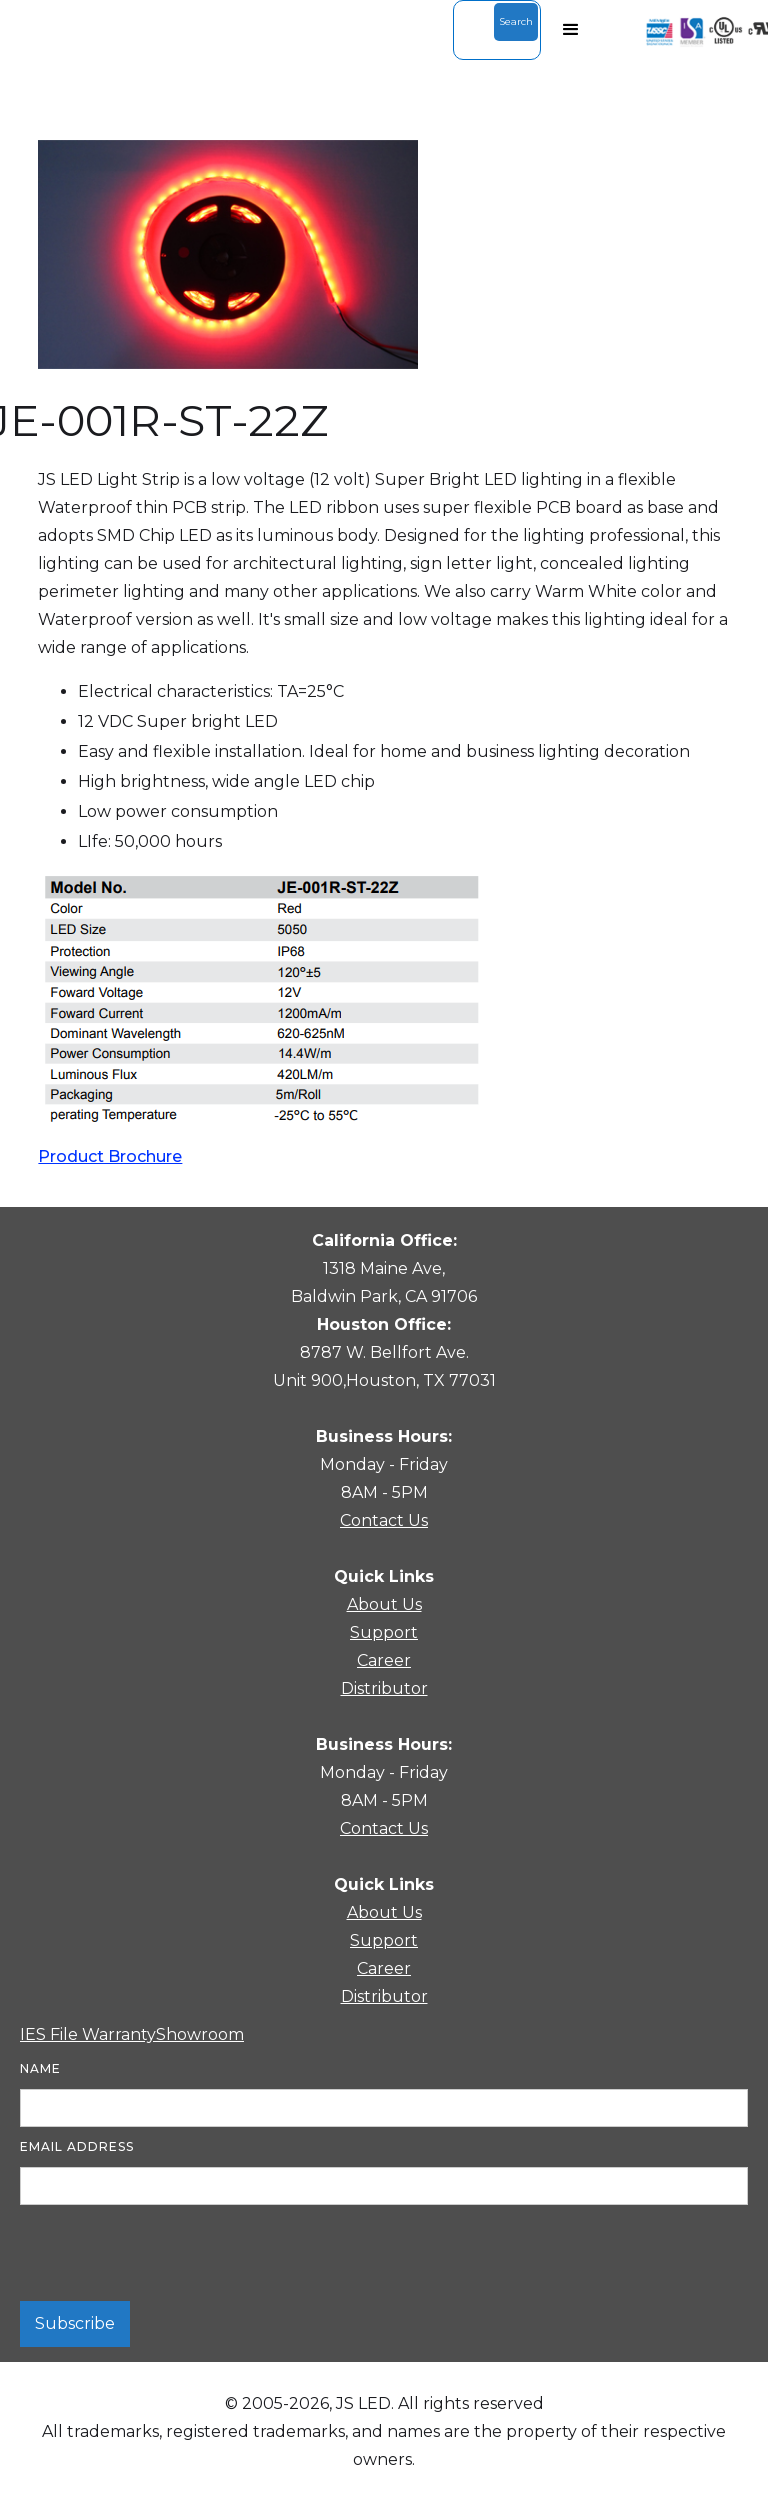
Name (40, 2068)
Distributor (384, 1688)
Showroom (200, 2034)
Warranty (119, 2034)
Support (384, 1632)
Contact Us (384, 1520)
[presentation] (172, 2254)
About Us (384, 1604)
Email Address (77, 2146)
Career (384, 1660)
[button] (571, 30)
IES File (51, 2034)
